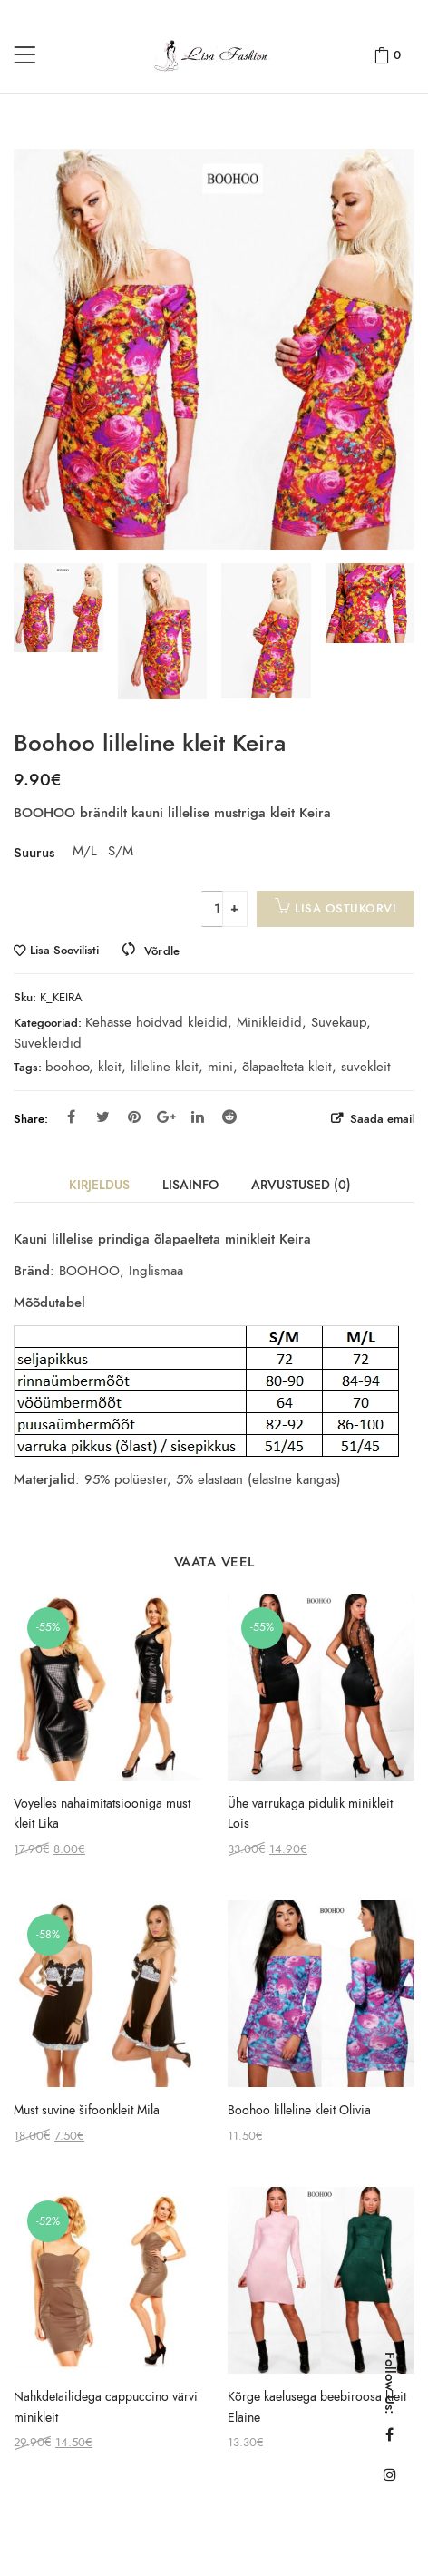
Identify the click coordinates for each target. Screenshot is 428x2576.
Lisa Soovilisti (64, 951)
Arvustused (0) (301, 1185)
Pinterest (134, 1116)
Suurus (34, 853)
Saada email (380, 1118)
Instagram (390, 2474)
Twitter (103, 1116)
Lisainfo (190, 1185)
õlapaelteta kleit (287, 1067)
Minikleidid (269, 1022)
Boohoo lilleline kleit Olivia (299, 2110)
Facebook (71, 1116)
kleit (110, 1067)
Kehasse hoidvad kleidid (156, 1022)
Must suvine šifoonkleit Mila (87, 2110)
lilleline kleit (165, 1067)
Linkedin (197, 1116)
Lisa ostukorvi (345, 908)
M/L (83, 851)
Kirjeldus (99, 1185)
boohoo (67, 1067)
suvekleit (366, 1067)
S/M (119, 851)
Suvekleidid (48, 1043)
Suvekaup (338, 1022)
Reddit (229, 1116)
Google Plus (166, 1116)
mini (220, 1067)
